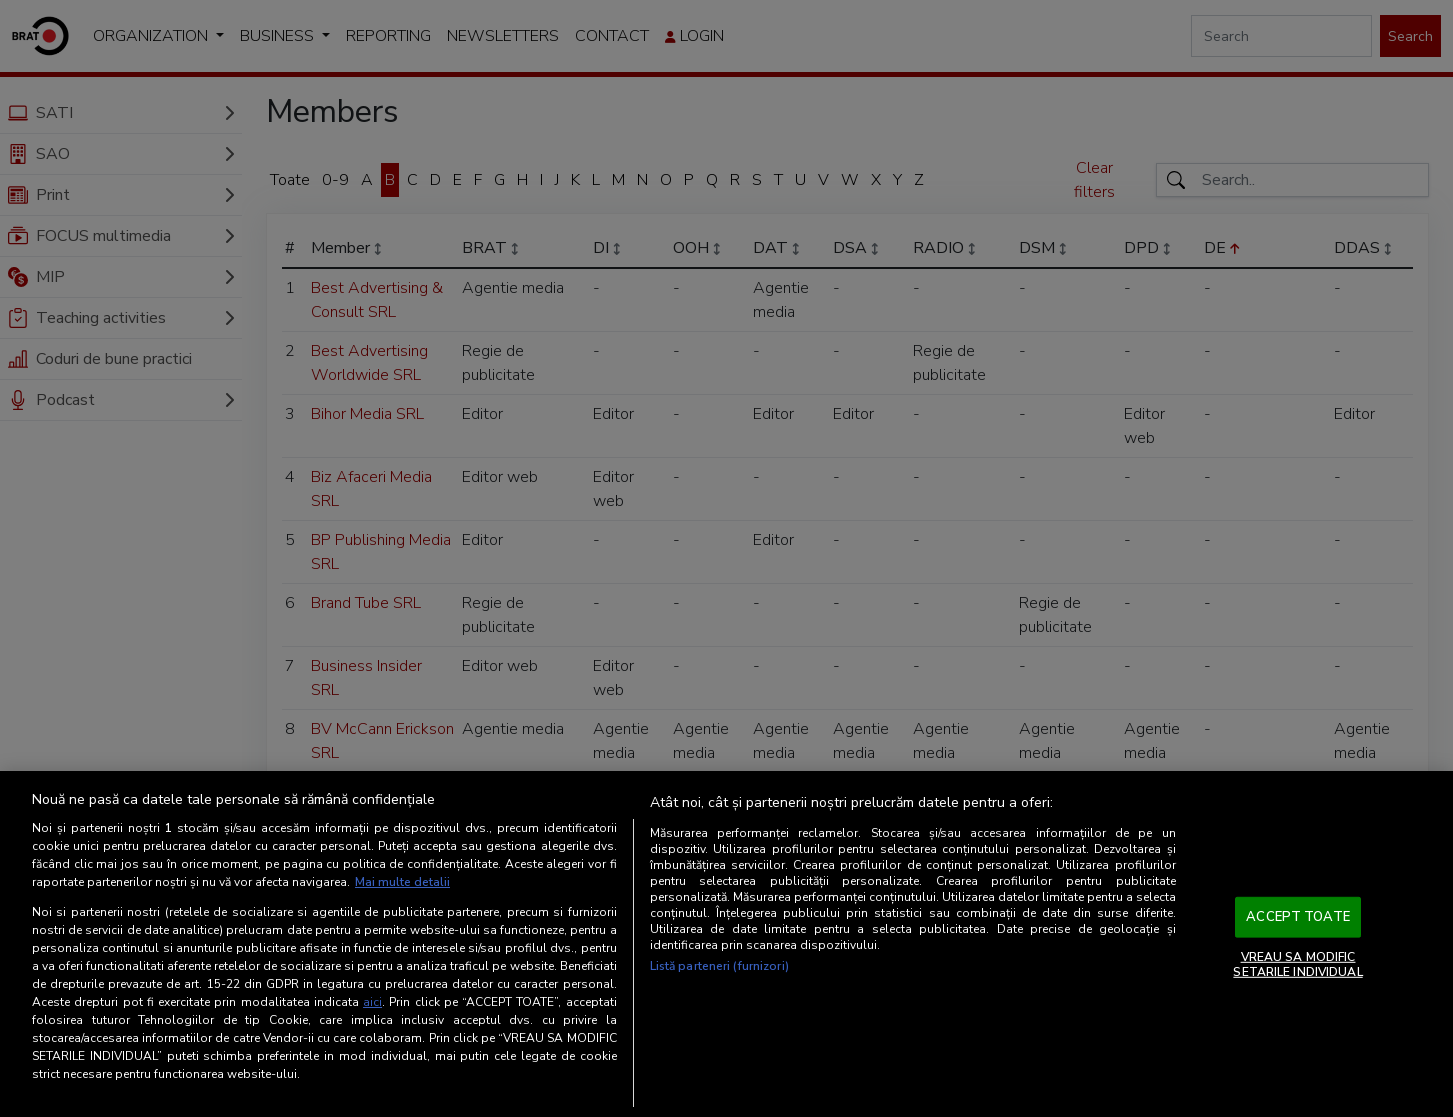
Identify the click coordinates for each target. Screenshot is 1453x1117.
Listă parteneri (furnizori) (719, 966)
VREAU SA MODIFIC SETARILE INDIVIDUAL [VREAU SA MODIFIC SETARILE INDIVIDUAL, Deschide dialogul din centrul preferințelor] (1297, 964)
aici (372, 1002)
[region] (726, 944)
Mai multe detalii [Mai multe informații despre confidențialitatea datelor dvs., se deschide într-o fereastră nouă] (402, 882)
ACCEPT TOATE (1298, 917)
